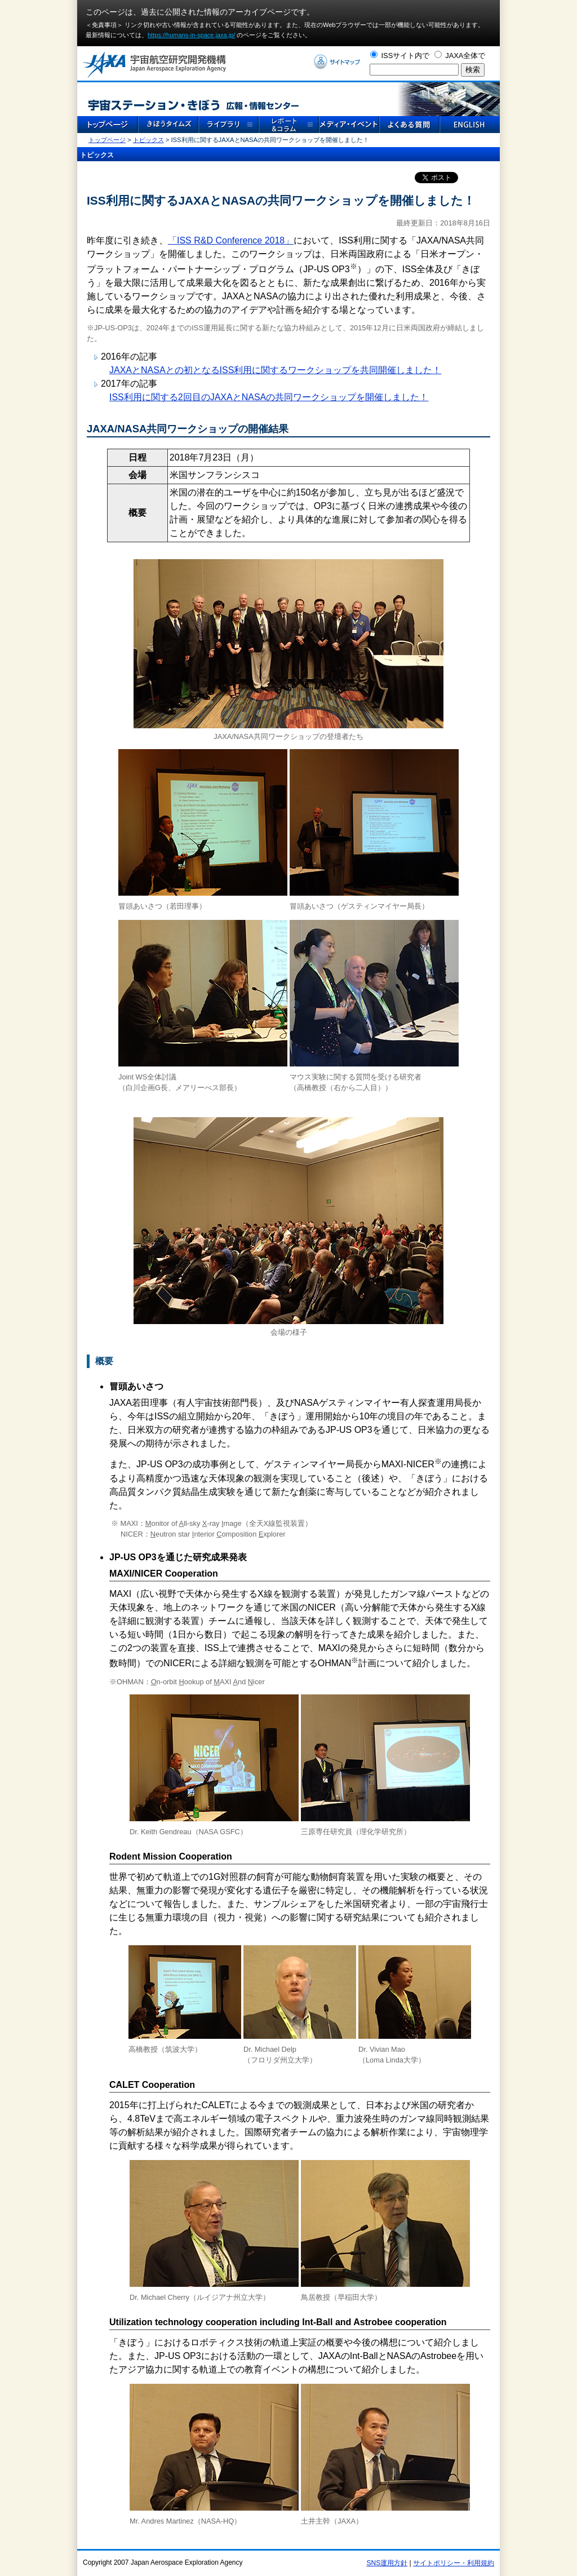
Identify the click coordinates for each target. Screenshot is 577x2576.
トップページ (107, 139)
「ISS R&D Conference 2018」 (231, 240)
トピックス (148, 139)
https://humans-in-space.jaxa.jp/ (191, 35)
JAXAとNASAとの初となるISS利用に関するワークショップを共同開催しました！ (275, 370)
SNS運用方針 (387, 2563)
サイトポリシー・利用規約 (453, 2563)
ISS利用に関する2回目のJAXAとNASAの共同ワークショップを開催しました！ (268, 397)
